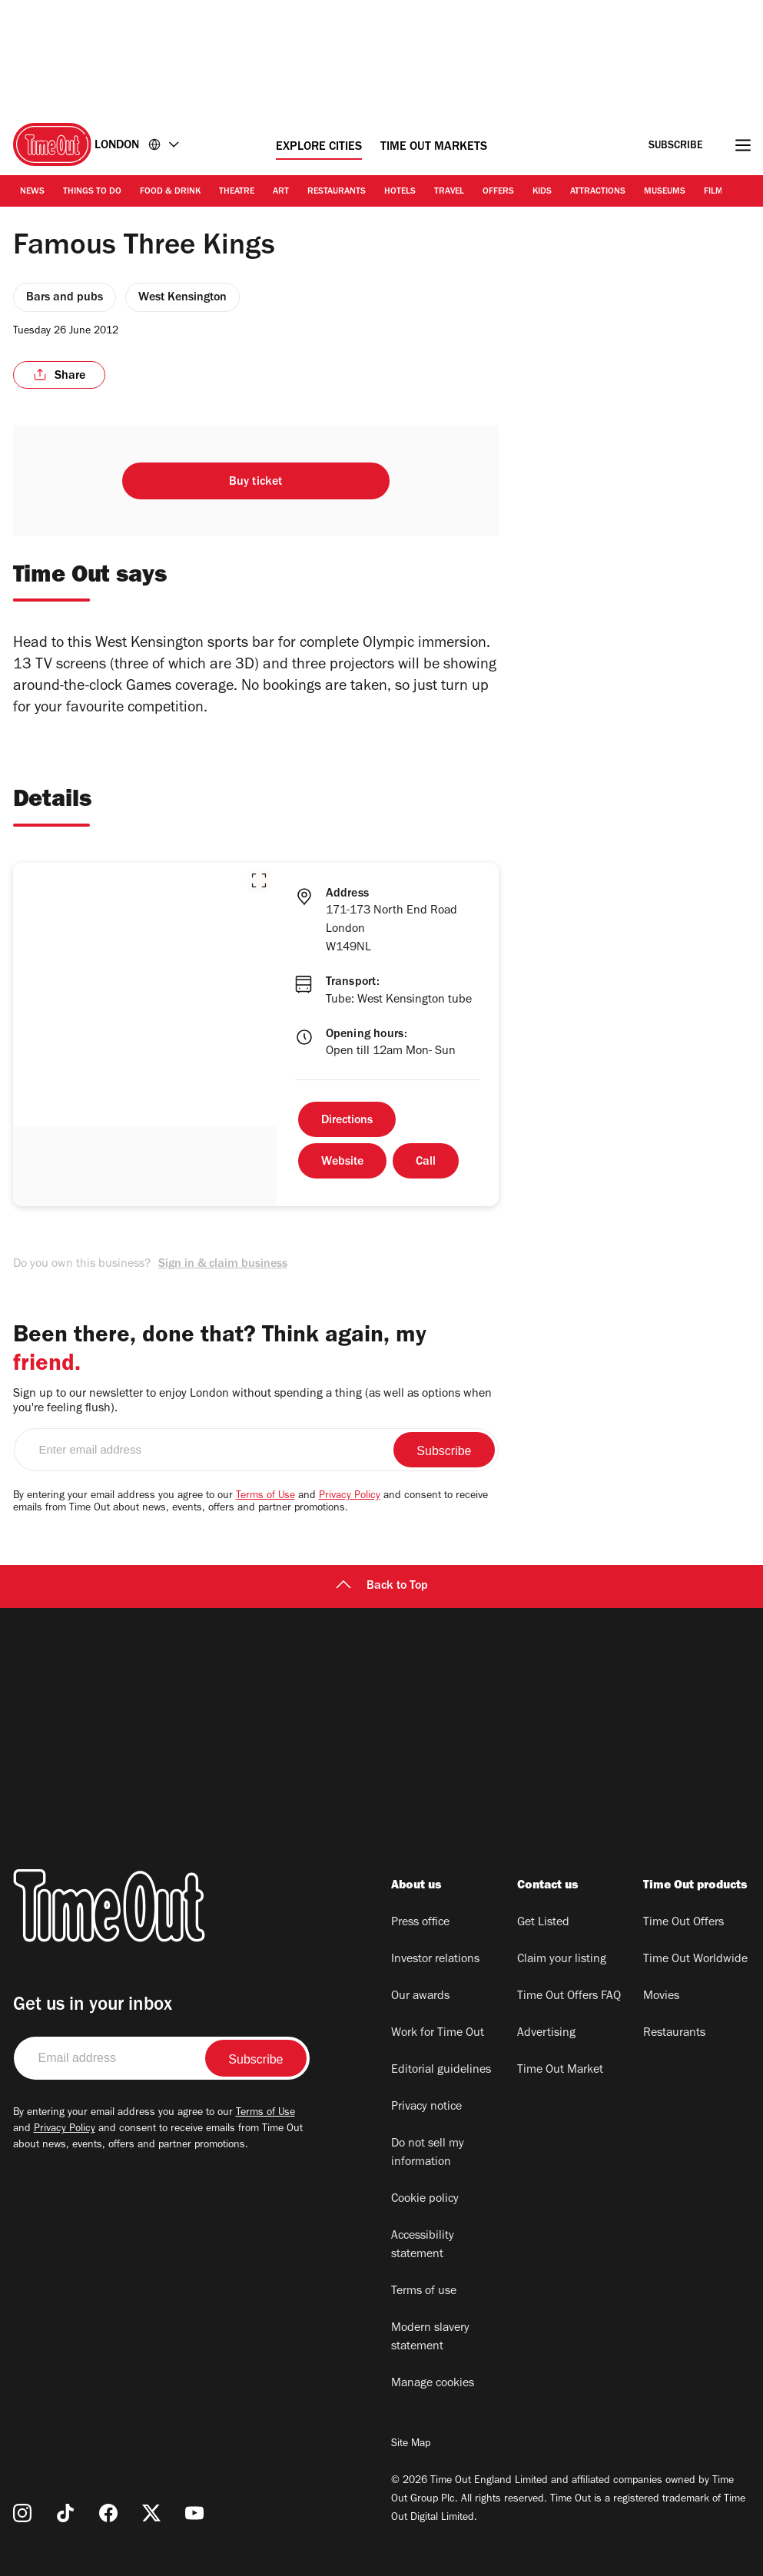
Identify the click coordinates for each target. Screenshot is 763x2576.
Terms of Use (265, 1496)
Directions (347, 1121)
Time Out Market (560, 2070)
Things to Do (92, 192)
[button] (258, 880)
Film (713, 192)
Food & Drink (170, 192)
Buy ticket (256, 482)
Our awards (420, 1997)
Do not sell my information (427, 2153)
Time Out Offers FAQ (569, 1997)
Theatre (236, 192)
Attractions (597, 192)
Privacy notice (426, 2107)
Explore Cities (319, 147)
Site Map (410, 2444)
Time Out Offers (683, 1923)
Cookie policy (425, 2199)
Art (281, 192)
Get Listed (543, 1923)
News (32, 192)
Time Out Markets (433, 147)
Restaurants (336, 192)
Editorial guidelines (441, 2070)
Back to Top (382, 1586)
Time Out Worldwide (695, 1960)
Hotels (400, 192)
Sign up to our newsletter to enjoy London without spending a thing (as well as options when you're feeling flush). (252, 1401)
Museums (664, 192)
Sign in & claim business (222, 1264)
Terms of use (423, 2292)
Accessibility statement (422, 2245)
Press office (420, 1923)
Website (342, 1162)
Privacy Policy (349, 1496)
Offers (498, 192)
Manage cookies (432, 2384)
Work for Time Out (437, 2033)
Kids (542, 192)
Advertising (546, 2033)
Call (426, 1162)
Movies (661, 1997)
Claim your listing (561, 1960)
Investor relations (435, 1960)
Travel (449, 192)
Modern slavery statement (430, 2337)
